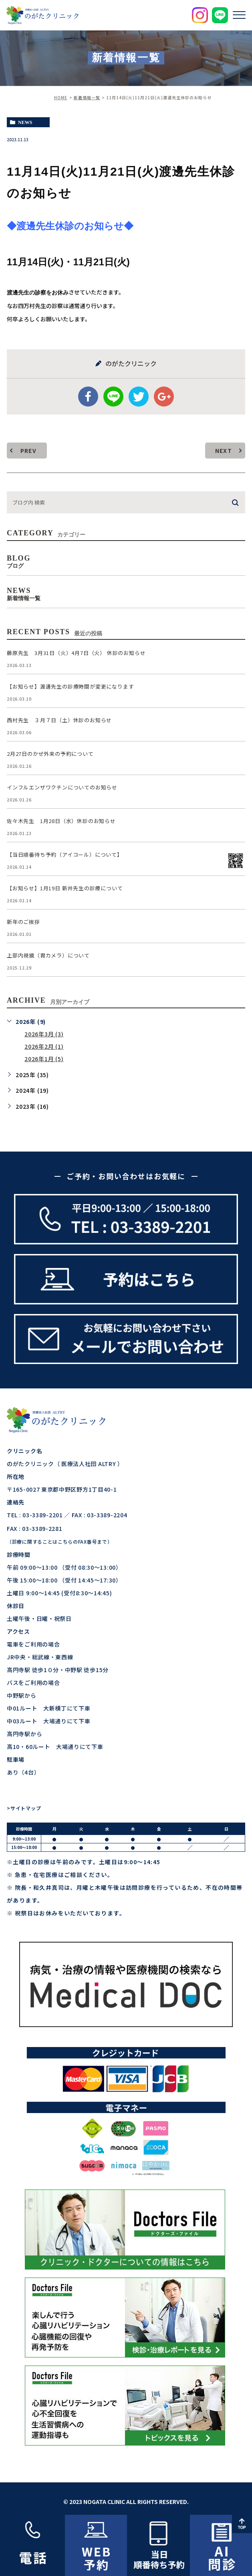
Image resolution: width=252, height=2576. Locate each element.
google (164, 397)
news (25, 122)
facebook (88, 397)
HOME (60, 97)
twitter (139, 397)
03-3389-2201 (42, 1515)
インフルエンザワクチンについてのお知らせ (62, 787)
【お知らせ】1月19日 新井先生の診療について (65, 888)
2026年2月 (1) (44, 1046)
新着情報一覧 (87, 97)
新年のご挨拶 (23, 921)
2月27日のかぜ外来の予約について (50, 753)
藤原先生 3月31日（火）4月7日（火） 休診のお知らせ (76, 653)
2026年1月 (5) (44, 1059)
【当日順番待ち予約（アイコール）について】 (65, 854)
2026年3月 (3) (44, 1034)
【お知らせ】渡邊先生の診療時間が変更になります (70, 686)
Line (113, 397)
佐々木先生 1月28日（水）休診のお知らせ (61, 821)
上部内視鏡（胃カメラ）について (48, 955)
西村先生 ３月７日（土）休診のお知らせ (59, 720)
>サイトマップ (24, 1807)
